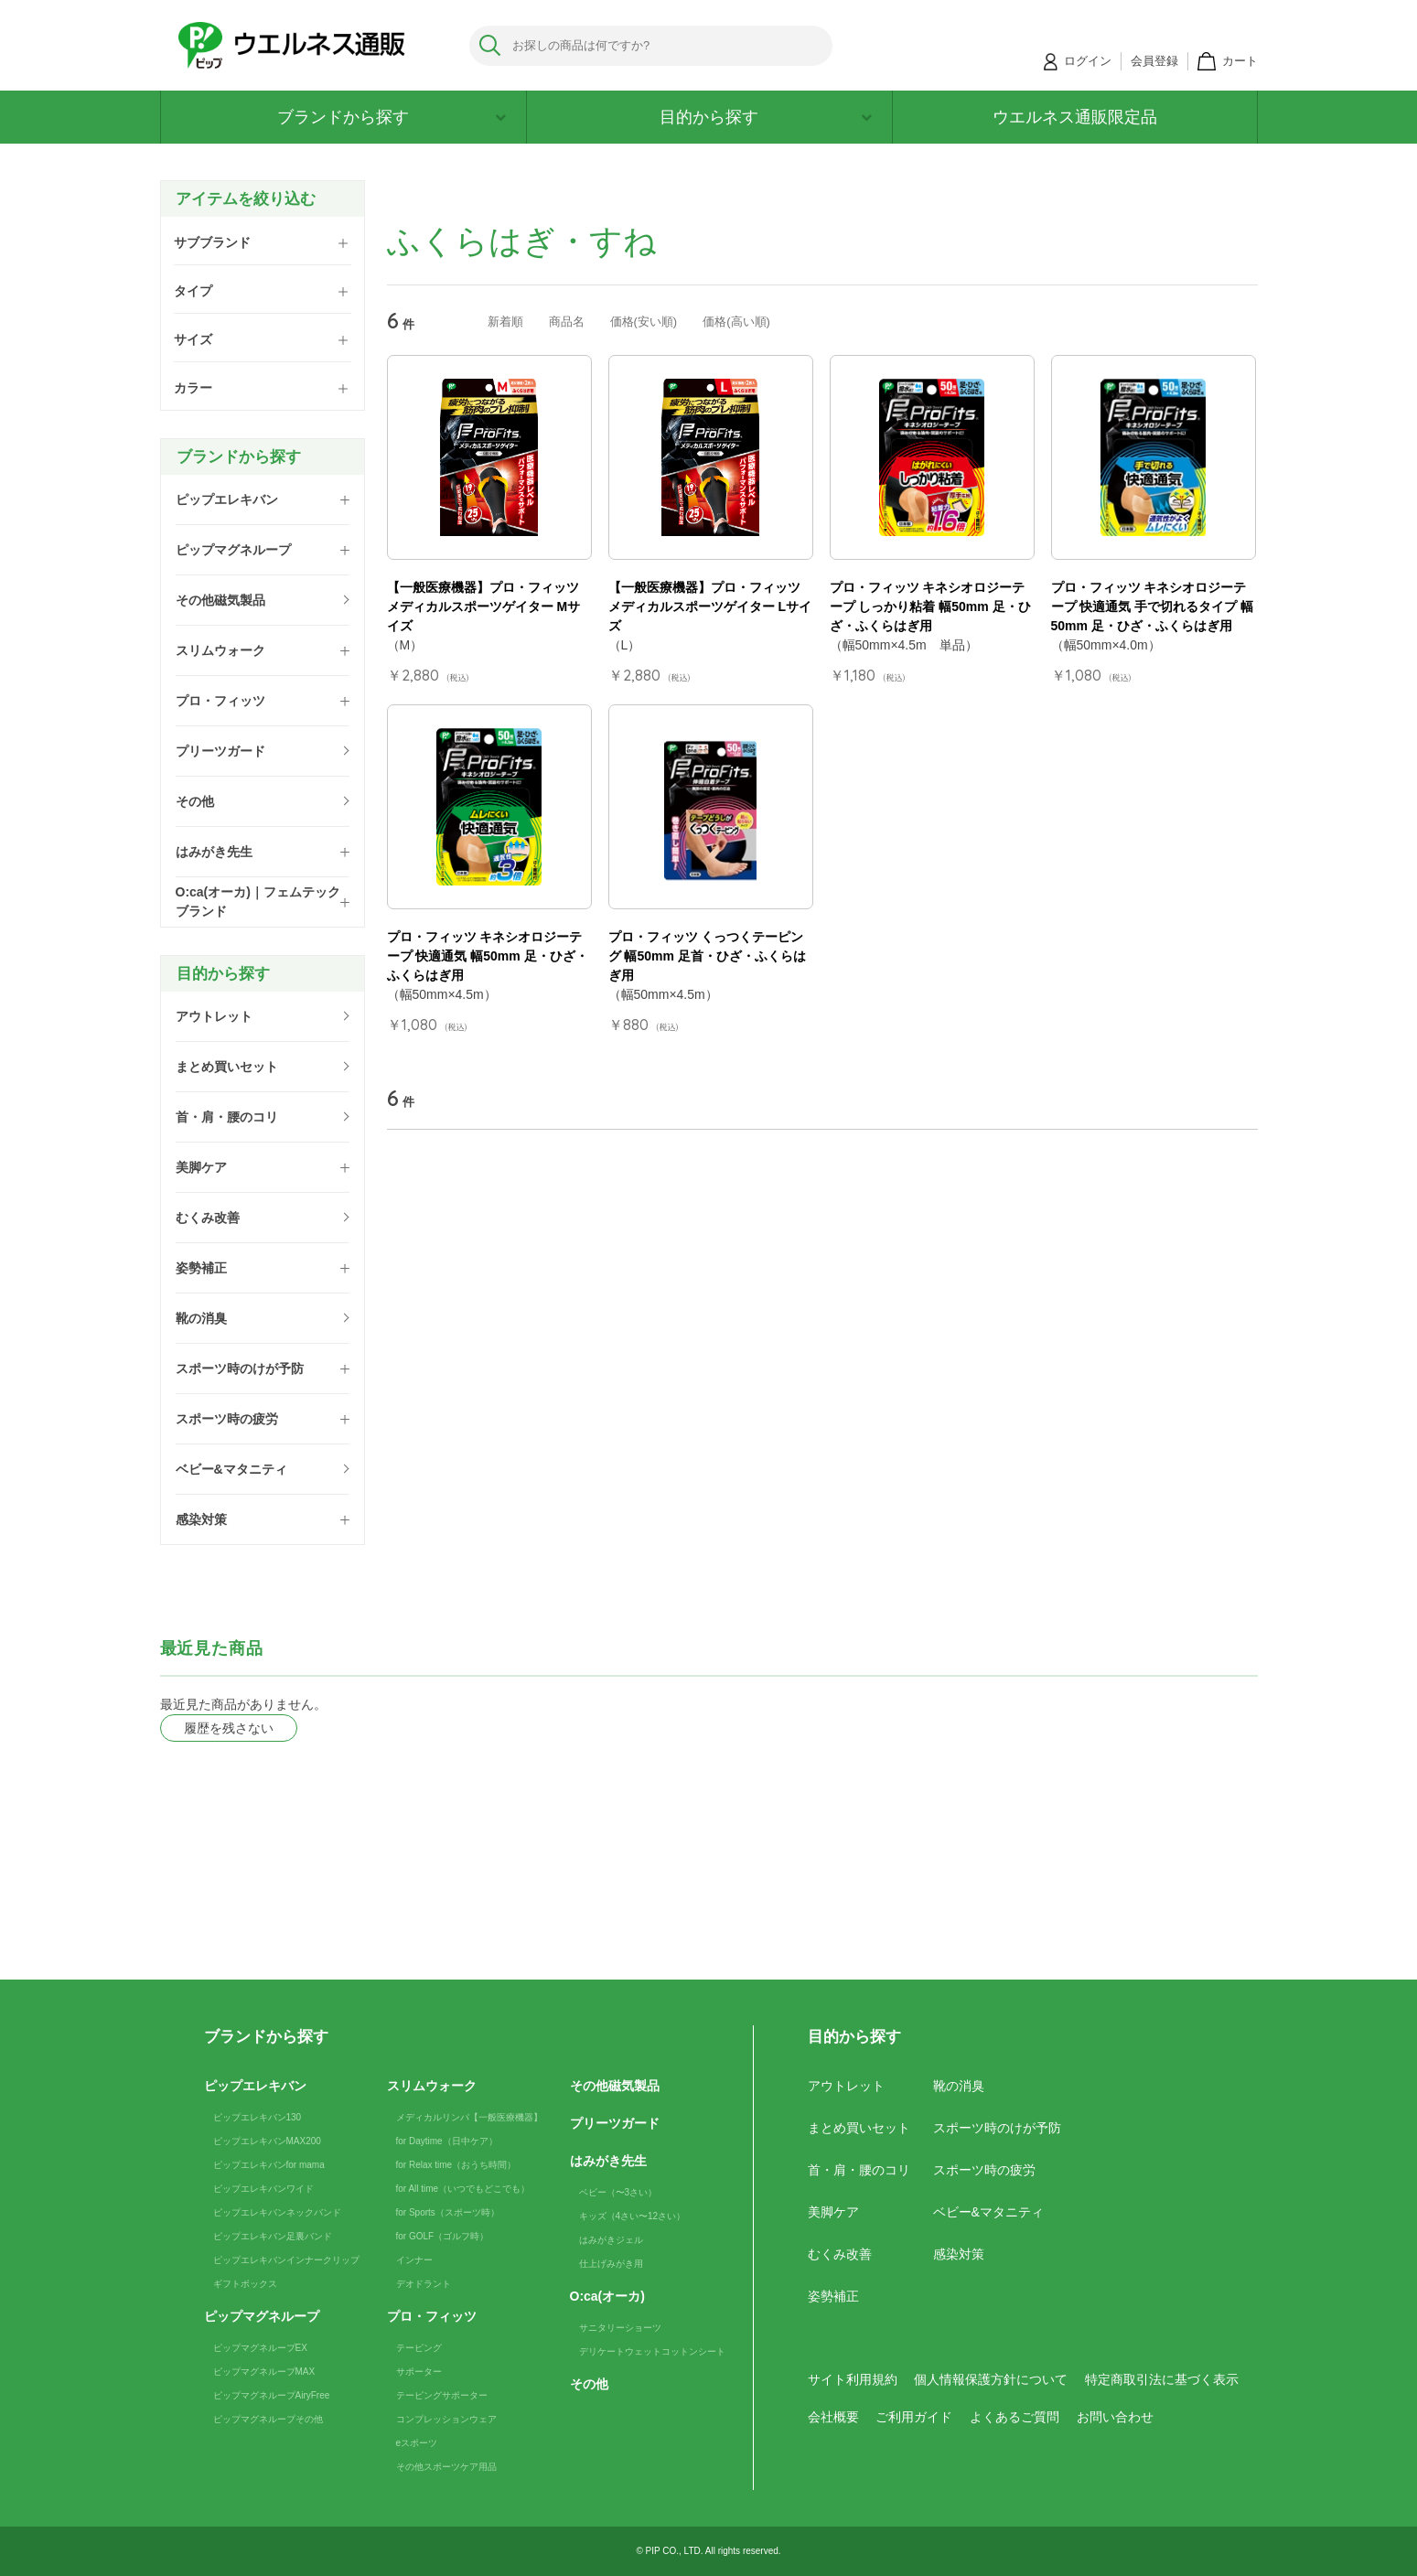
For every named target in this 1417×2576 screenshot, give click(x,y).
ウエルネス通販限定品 (1075, 117)
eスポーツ (417, 2443)
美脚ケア (833, 2212)
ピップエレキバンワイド (263, 2189)
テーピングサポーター (442, 2395)
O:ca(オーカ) (607, 2296)
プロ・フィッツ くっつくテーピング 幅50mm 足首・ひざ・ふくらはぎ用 (707, 955)
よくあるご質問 (1014, 2417)
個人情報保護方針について (991, 2379)
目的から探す (766, 117)
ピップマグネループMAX (264, 2372)
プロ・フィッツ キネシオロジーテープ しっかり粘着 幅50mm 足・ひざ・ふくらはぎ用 (930, 606)
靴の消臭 (958, 2085)
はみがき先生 (608, 2160)
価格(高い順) (736, 321)
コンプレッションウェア (446, 2419)
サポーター (419, 2372)
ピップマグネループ (261, 2316)
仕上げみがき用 (611, 2264)
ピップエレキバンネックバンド (277, 2212)
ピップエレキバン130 (257, 2117)
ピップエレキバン (255, 2085)
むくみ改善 (840, 2254)
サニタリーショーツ (620, 2328)
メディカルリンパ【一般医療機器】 (469, 2117)
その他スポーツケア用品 (446, 2467)
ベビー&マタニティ (988, 2212)
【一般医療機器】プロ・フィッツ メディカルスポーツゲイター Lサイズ (709, 606)
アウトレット (846, 2085)
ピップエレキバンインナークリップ (286, 2260)
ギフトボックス (245, 2284)
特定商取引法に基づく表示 (1162, 2379)
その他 (589, 2384)
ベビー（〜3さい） (618, 2192)
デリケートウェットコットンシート (652, 2351)
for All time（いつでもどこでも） (463, 2189)
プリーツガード (615, 2123)
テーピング (419, 2348)
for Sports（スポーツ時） (447, 2212)
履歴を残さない (229, 1728)
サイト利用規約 (852, 2379)
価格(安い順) (644, 321)
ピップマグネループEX (260, 2348)
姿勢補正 (833, 2296)
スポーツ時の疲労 (984, 2170)
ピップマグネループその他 (268, 2419)
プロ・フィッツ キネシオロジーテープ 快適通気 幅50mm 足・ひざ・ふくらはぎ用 (487, 955)
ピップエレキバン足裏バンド (272, 2236)
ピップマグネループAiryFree (271, 2395)
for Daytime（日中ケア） (447, 2141)
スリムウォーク (432, 2085)
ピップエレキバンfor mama (269, 2165)
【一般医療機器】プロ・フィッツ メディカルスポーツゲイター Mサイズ (484, 606)
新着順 (505, 321)
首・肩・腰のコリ (859, 2170)
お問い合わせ (1115, 2417)
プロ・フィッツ (432, 2316)
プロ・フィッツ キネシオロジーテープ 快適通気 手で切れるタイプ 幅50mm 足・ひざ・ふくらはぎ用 (1152, 606)
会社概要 (833, 2417)
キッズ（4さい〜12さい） (632, 2216)
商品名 (567, 321)
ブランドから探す (391, 117)
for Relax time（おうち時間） (456, 2165)
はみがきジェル (611, 2240)
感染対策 (958, 2254)
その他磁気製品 (615, 2085)
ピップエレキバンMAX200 (267, 2141)
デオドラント (423, 2284)
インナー (414, 2260)
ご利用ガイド (913, 2417)
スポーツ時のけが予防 (997, 2127)
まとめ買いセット (859, 2127)
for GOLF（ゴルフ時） (442, 2236)
